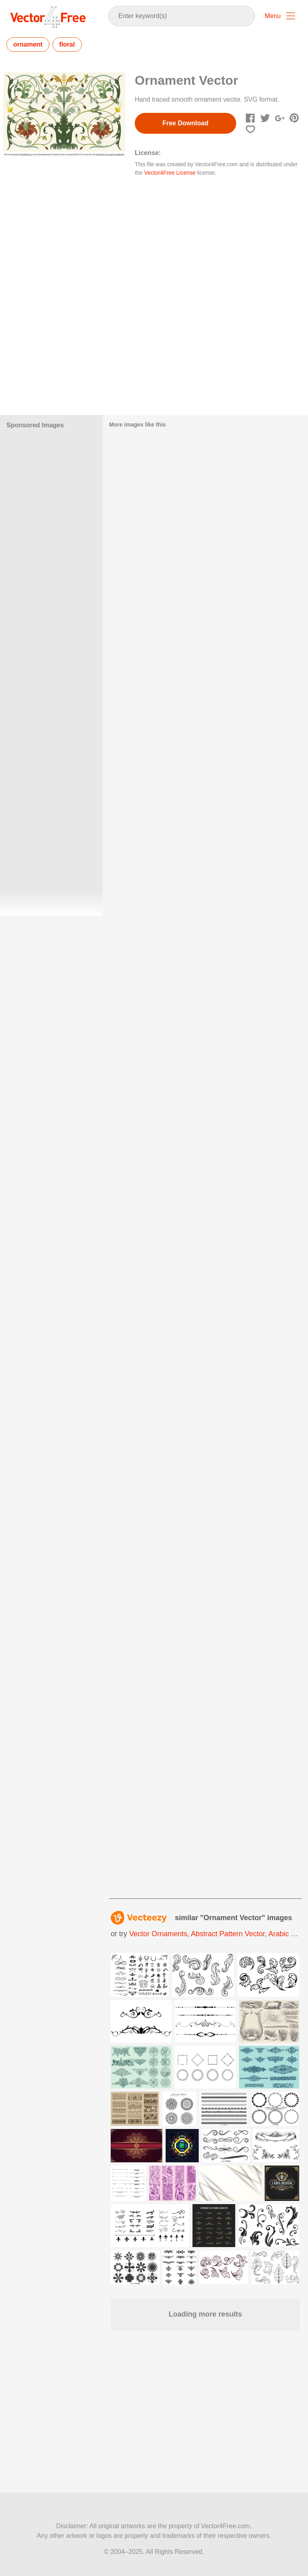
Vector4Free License (169, 172)
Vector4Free (48, 17)
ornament (28, 44)
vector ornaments (158, 1934)
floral (67, 44)
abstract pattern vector (228, 1934)
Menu (273, 15)
